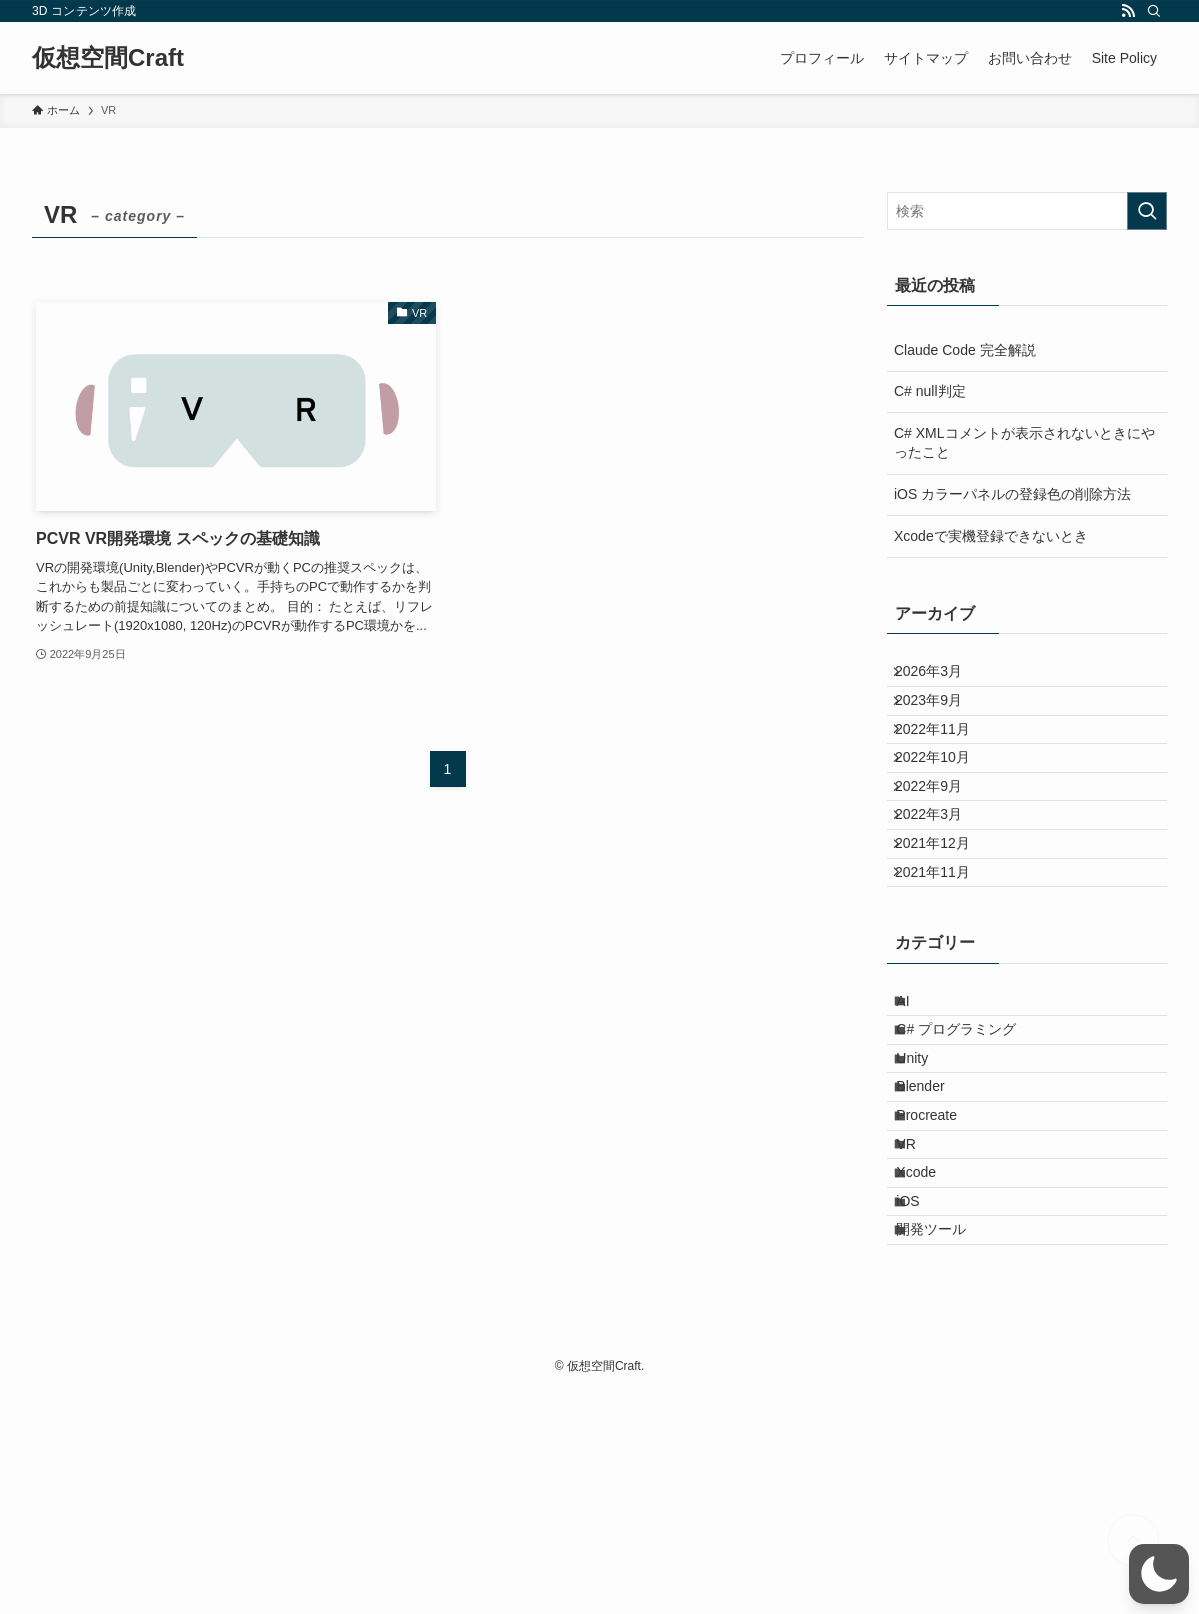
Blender (936, 1236)
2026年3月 (941, 678)
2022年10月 (945, 803)
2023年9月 (941, 719)
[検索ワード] (1027, 211)
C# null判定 (930, 391)
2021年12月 (945, 927)
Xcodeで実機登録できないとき (991, 536)
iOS (923, 1402)
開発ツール (947, 1444)
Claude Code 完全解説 (965, 350)
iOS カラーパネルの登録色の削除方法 (1012, 494)
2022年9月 (941, 844)
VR (921, 1319)
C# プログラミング (972, 1153)
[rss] (1128, 11)
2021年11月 (945, 969)
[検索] (1154, 11)
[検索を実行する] (1147, 211)
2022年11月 (945, 761)
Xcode (932, 1361)
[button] (1159, 1574)
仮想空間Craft (108, 58)
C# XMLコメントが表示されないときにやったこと (1024, 443)
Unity (928, 1194)
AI (918, 1111)
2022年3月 (941, 886)
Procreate (942, 1278)
